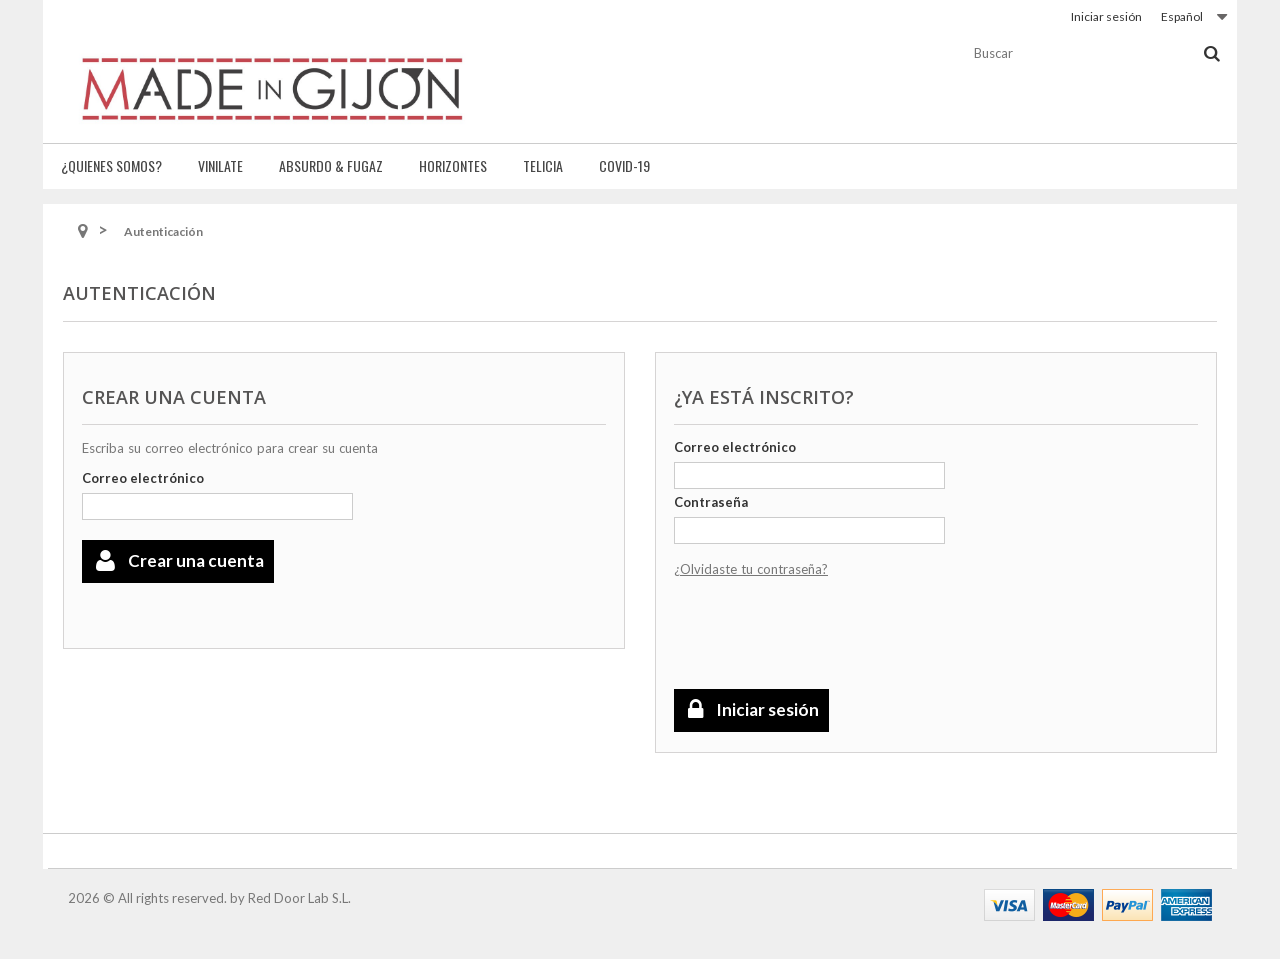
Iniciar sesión (1106, 16)
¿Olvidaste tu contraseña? (751, 569)
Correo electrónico (143, 478)
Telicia (543, 165)
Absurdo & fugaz (331, 165)
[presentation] (826, 635)
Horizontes (453, 165)
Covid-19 (624, 165)
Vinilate (220, 165)
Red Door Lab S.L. (299, 898)
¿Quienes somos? (111, 165)
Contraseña (711, 502)
